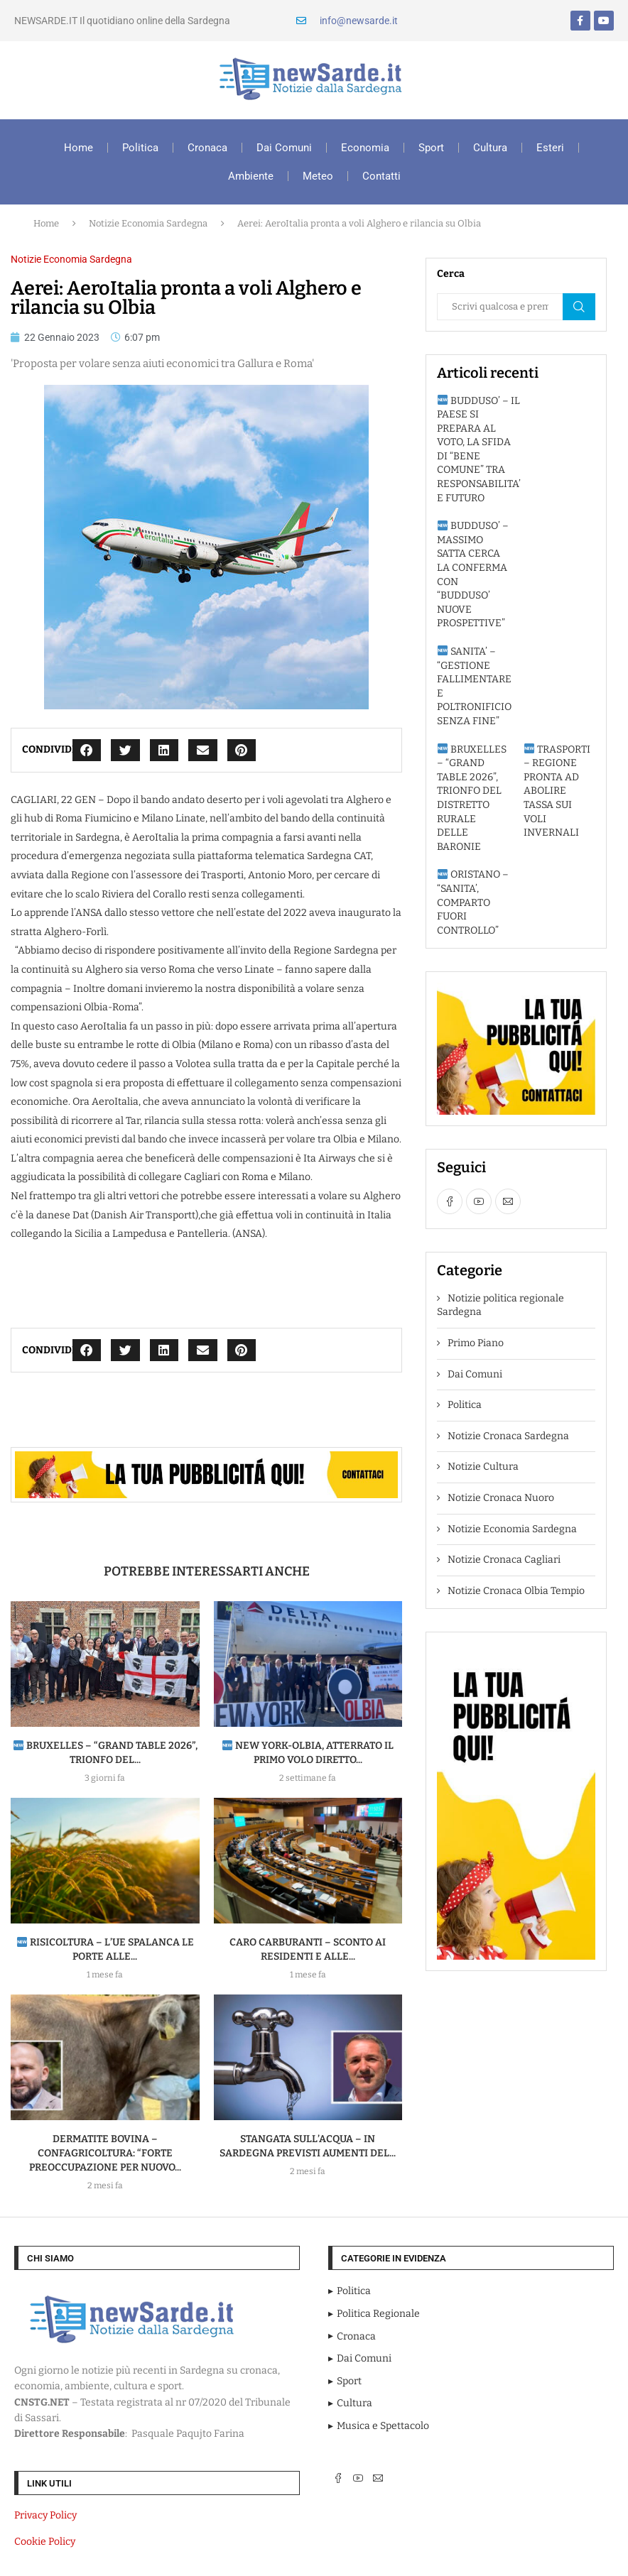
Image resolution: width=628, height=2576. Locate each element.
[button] (87, 750)
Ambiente (251, 176)
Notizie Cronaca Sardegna (508, 1436)
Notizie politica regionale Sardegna (500, 1305)
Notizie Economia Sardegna (148, 223)
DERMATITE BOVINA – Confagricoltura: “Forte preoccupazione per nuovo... (105, 2153)
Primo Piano (476, 1343)
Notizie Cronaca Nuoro (501, 1498)
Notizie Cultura (483, 1467)
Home (78, 147)
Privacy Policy (45, 2515)
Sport (431, 147)
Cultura (490, 147)
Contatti (381, 176)
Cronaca (207, 147)
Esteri (550, 147)
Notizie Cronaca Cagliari (504, 1560)
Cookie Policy (44, 2542)
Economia (365, 147)
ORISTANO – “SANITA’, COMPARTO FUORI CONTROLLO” (473, 902)
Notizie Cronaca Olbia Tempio (516, 1591)
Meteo (318, 176)
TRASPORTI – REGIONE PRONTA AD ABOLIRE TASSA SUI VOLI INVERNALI (557, 791)
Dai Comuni (284, 147)
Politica (140, 147)
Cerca (579, 306)
